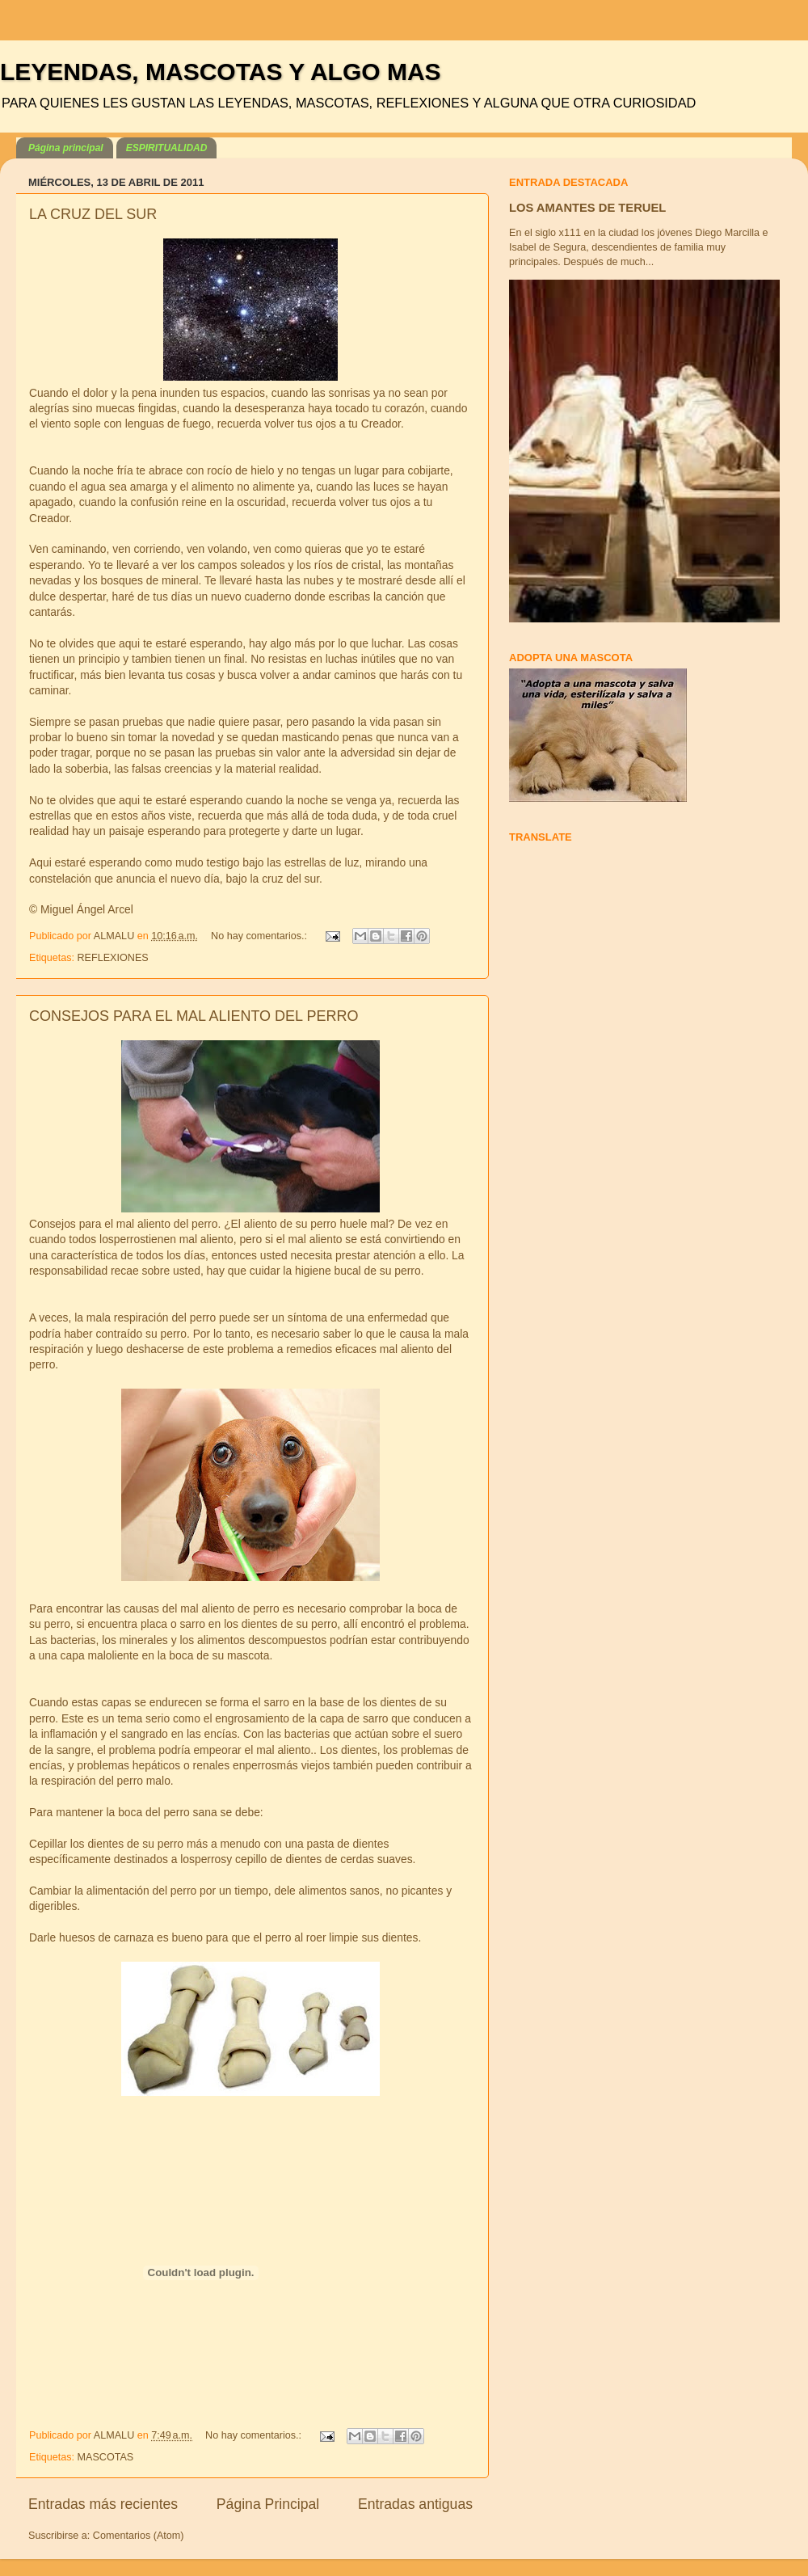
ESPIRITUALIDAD (167, 148)
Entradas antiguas (415, 2504)
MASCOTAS (106, 2457)
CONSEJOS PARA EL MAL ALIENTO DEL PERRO (193, 1016)
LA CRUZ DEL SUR (93, 214)
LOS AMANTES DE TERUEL (587, 207)
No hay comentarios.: (260, 936)
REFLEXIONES (113, 957)
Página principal (65, 148)
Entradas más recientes (103, 2504)
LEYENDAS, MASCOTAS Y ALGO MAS (220, 71)
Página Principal (268, 2504)
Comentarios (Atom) (138, 2535)
